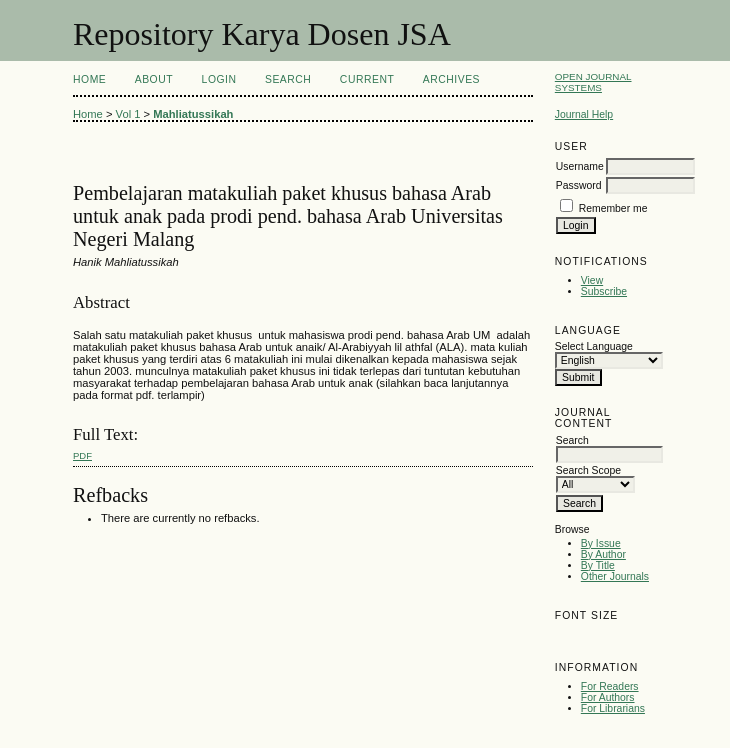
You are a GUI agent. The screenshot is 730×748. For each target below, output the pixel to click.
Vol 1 (128, 114)
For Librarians (613, 708)
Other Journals (615, 576)
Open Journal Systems (593, 82)
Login (219, 79)
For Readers (610, 686)
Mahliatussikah (193, 114)
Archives (451, 79)
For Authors (608, 697)
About (154, 79)
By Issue (601, 543)
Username (580, 166)
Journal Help (584, 114)
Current (367, 79)
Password (579, 185)
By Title (598, 565)
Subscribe (604, 291)
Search (288, 79)
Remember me (613, 208)
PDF (82, 455)
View (592, 280)
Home (89, 79)
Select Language (594, 346)
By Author (603, 554)
